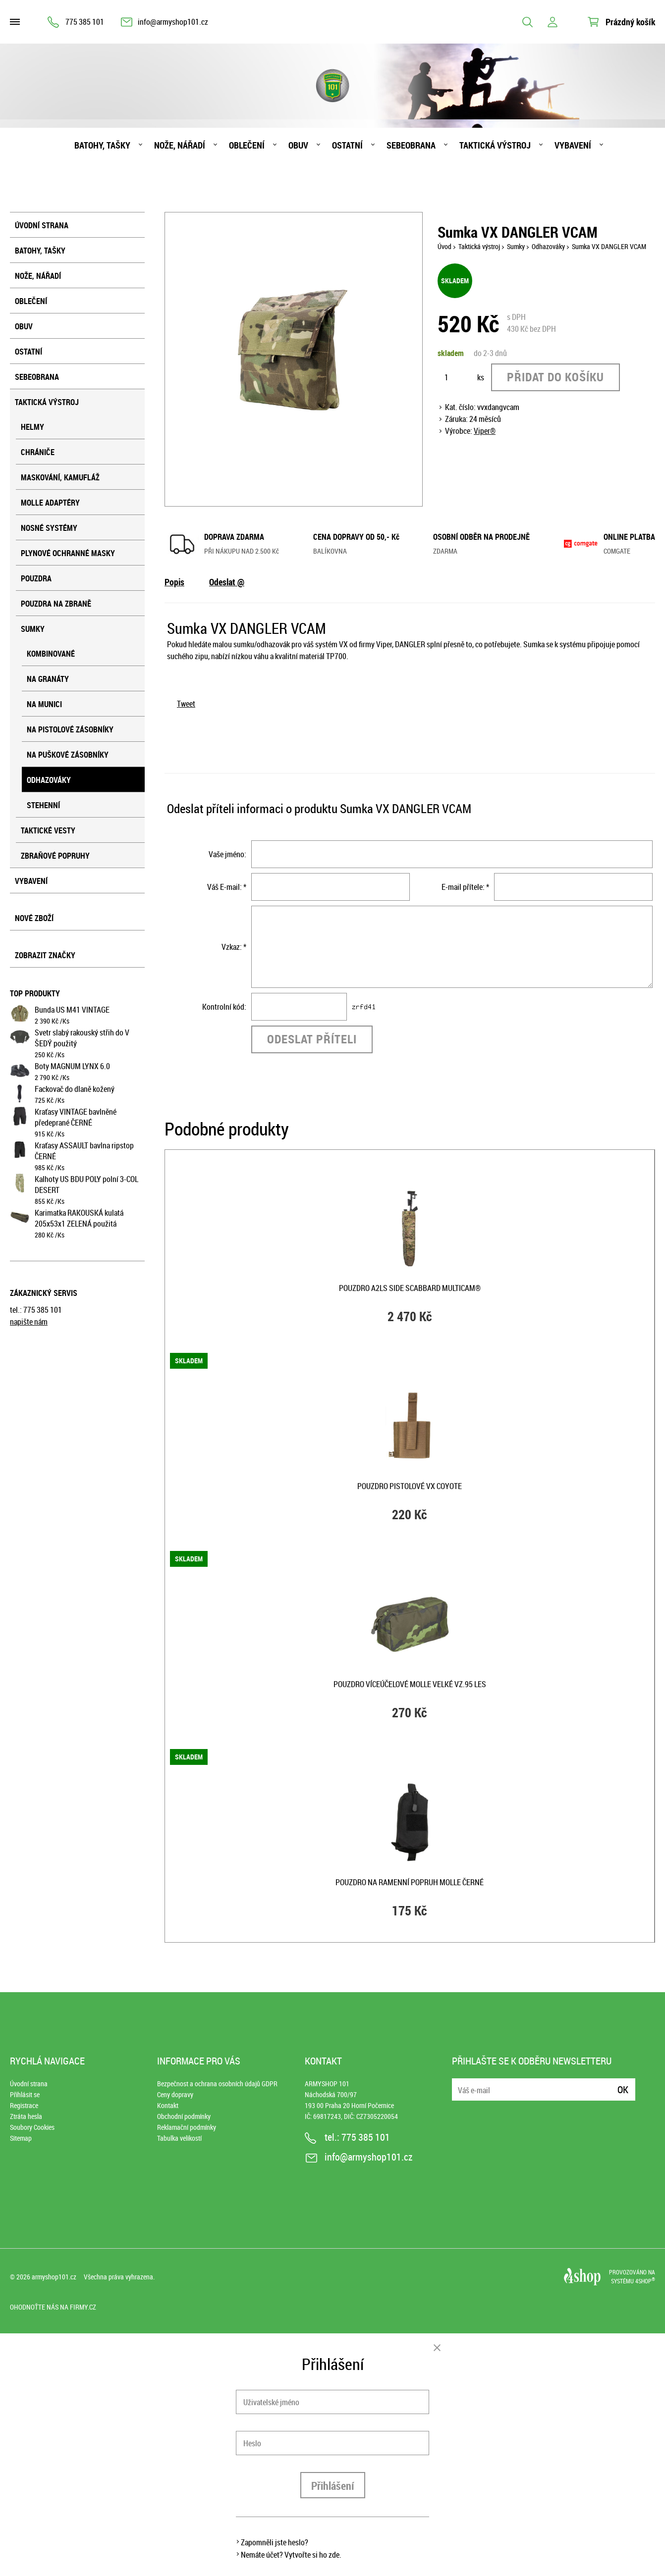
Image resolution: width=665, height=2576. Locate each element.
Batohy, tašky (102, 145)
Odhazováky (49, 779)
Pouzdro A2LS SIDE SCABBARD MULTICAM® (410, 1288)
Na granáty (48, 678)
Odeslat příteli (312, 1039)
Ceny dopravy (175, 2094)
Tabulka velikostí (179, 2138)
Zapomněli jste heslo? (274, 2542)
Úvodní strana (41, 225)
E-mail (460, 2083)
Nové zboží (34, 918)
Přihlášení (332, 2485)
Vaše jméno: (227, 854)
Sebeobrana (411, 145)
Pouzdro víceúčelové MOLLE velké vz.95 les (409, 1684)
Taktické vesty (48, 830)
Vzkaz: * (234, 946)
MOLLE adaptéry (50, 502)
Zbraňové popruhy (55, 855)
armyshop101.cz (54, 2276)
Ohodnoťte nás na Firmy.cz (53, 2307)
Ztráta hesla (26, 2116)
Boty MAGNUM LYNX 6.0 (72, 1066)
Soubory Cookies (32, 2127)
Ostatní (347, 145)
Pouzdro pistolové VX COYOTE (409, 1486)
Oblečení (247, 145)
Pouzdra (36, 578)
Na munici (44, 704)
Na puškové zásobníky (68, 754)
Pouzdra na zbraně (56, 603)
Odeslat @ (226, 582)
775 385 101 (84, 21)
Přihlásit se (25, 2094)
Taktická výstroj (495, 145)
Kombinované (51, 653)
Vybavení (572, 145)
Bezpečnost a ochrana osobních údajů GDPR (217, 2083)
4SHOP (645, 2281)
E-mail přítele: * (465, 886)
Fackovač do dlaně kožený (74, 1088)
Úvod (444, 246)
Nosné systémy (49, 527)
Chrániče (38, 452)
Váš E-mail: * (226, 886)
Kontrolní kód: (224, 1006)
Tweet (186, 703)
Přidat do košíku (555, 377)
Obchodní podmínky (184, 2116)
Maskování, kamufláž (60, 477)
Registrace (24, 2105)
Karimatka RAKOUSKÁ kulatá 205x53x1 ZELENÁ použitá (79, 1218)
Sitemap (21, 2138)
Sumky (33, 628)
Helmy (32, 426)
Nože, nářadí (179, 145)
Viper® (485, 430)
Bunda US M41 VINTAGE (72, 1009)
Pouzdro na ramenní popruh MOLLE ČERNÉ (409, 1882)
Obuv (298, 145)
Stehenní (43, 805)
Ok (622, 2089)
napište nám (29, 1321)
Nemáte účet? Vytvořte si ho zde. (291, 2554)
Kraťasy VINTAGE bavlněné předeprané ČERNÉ (75, 1117)
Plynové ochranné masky (68, 553)
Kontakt (167, 2105)
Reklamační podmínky (186, 2127)
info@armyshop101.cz (173, 21)
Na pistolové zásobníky (70, 729)
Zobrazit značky (45, 955)
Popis (174, 582)
